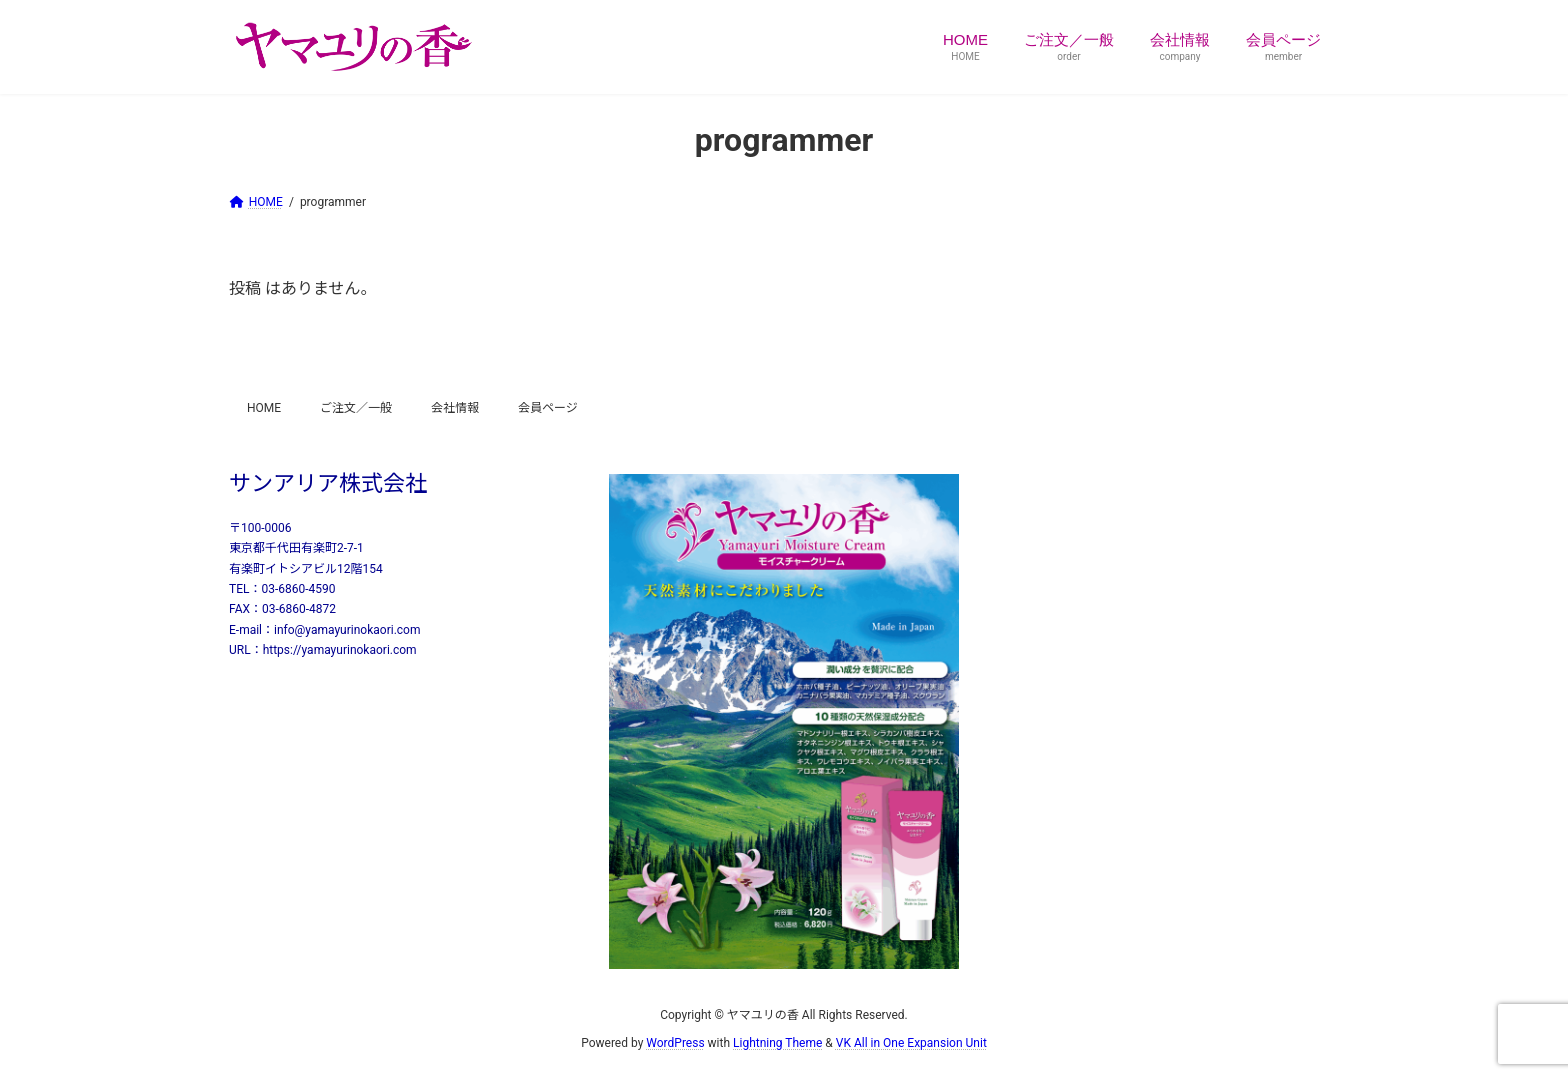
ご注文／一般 (356, 408)
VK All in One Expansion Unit (911, 1043)
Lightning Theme (777, 1043)
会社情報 (455, 408)
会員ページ (548, 408)
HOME (264, 408)
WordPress (675, 1043)
